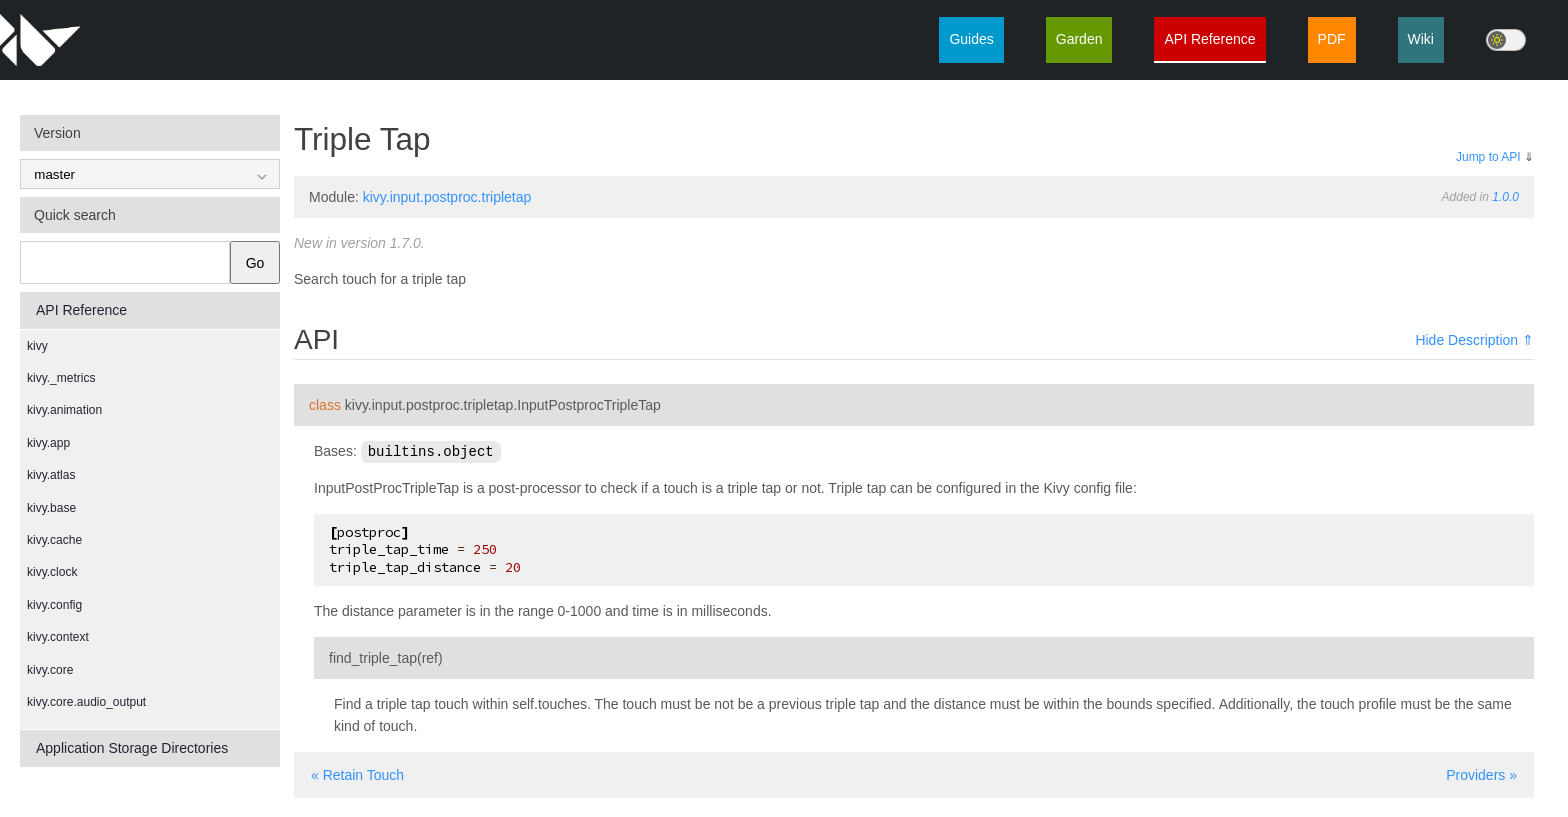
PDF (1332, 39)
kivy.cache (54, 540)
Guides (971, 39)
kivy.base (51, 508)
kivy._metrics (61, 378)
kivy (37, 346)
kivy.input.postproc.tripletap (447, 197)
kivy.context (58, 637)
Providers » (1481, 774)
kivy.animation (64, 410)
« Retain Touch (357, 774)
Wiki (1421, 39)
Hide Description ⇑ (1474, 340)
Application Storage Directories (132, 748)
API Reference (1209, 39)
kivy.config (54, 605)
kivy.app (48, 443)
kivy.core (50, 670)
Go (255, 263)
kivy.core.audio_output (86, 702)
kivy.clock (52, 572)
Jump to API (1488, 157)
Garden (1079, 39)
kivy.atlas (51, 475)
